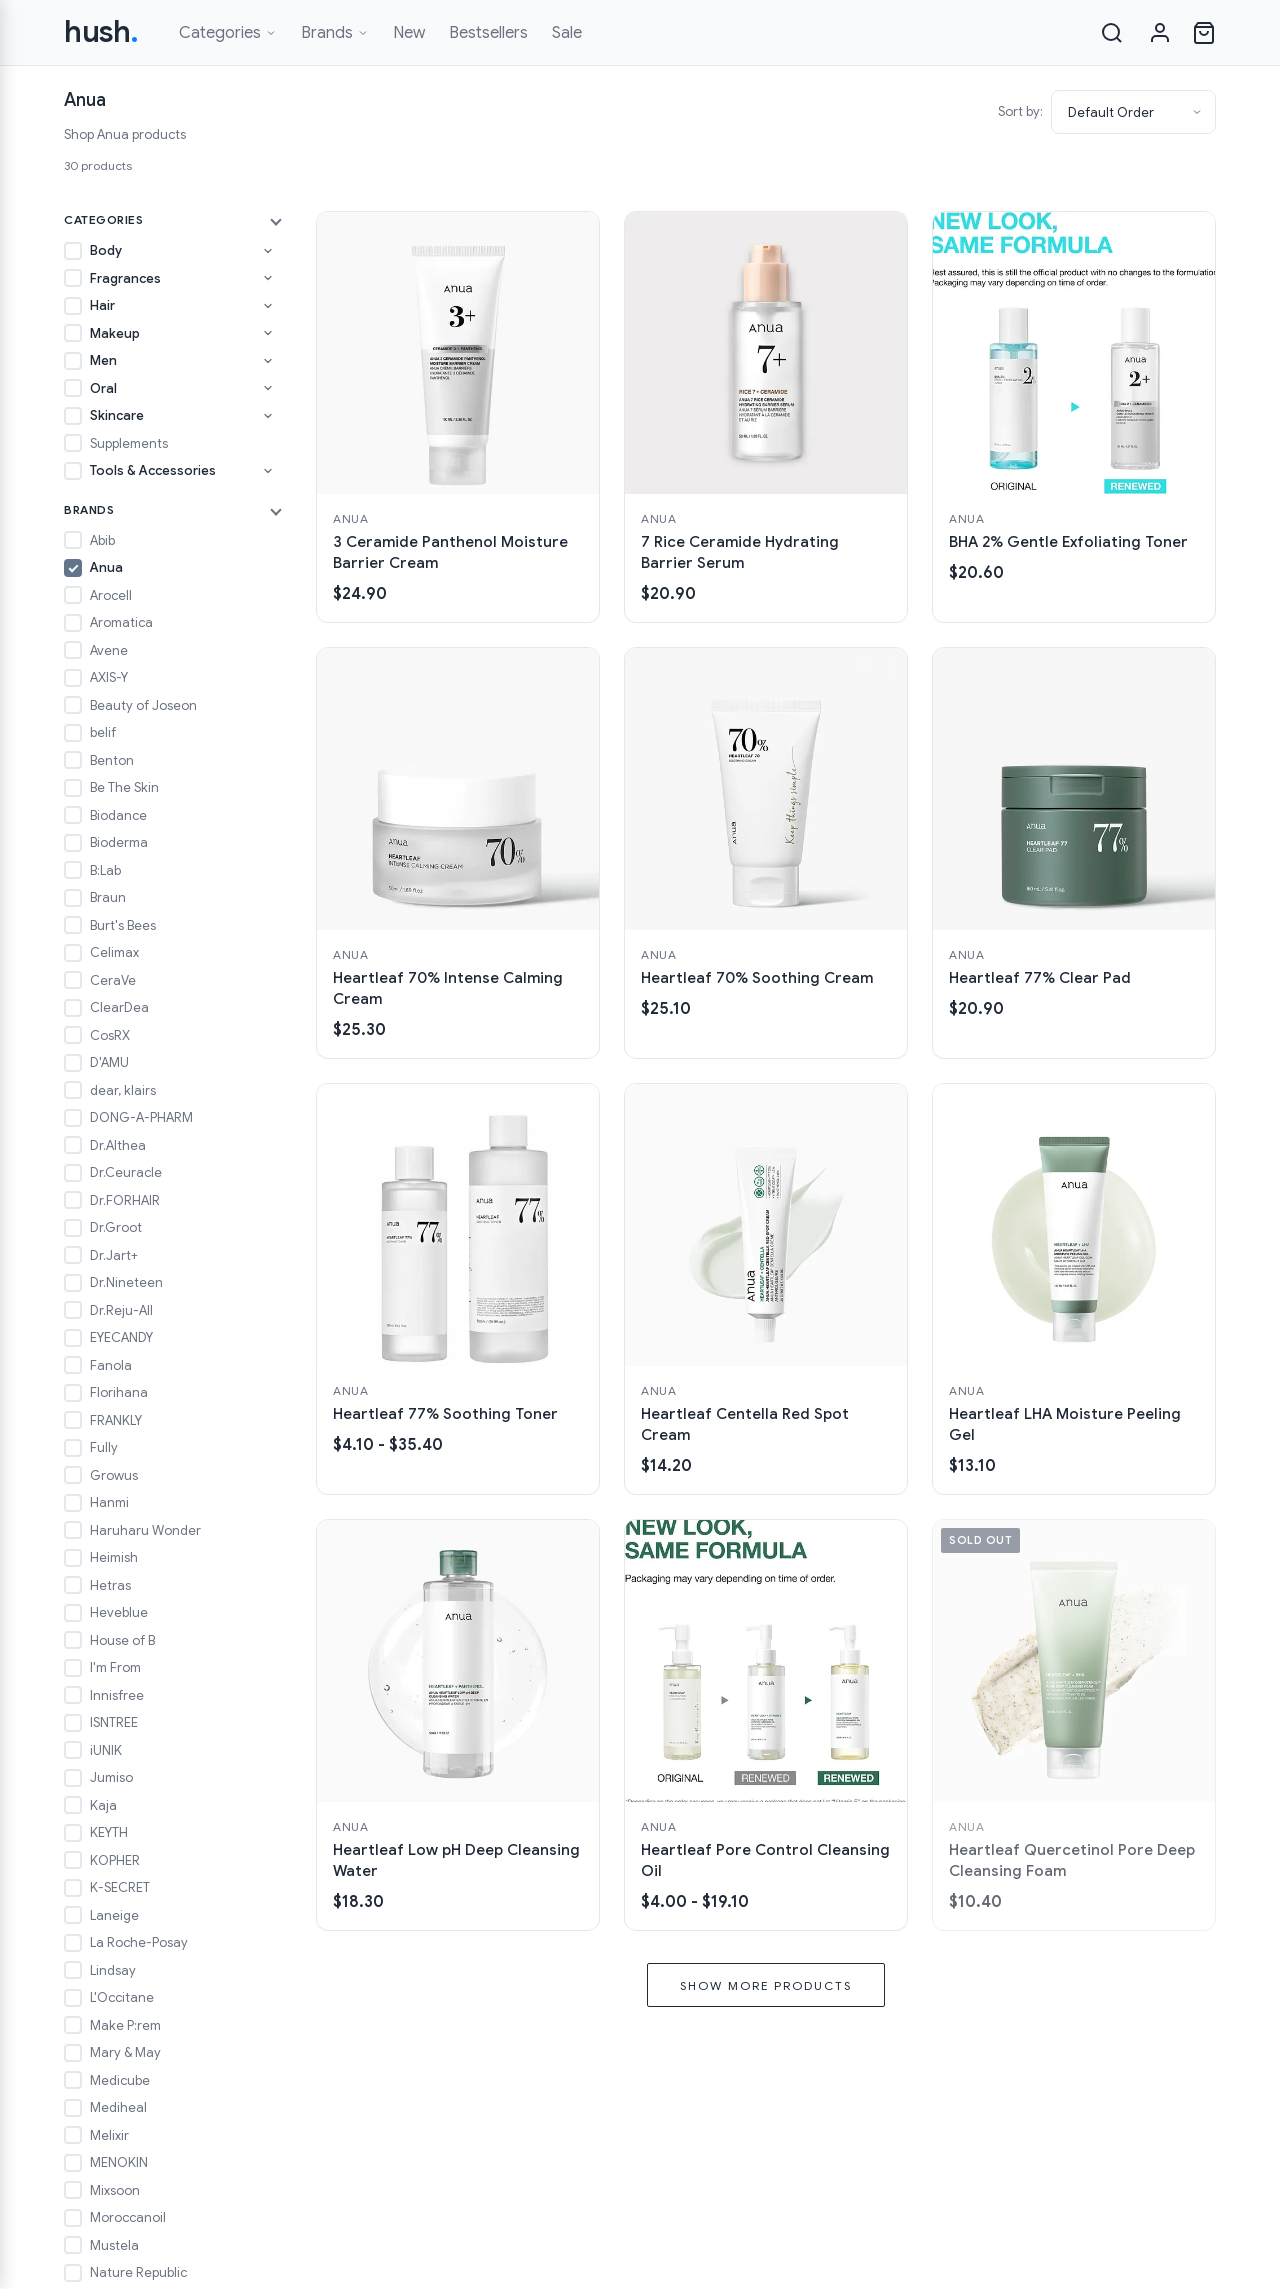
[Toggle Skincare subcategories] (268, 416)
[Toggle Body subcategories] (268, 251)
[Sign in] (1160, 33)
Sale (567, 33)
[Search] (1112, 33)
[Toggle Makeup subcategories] (268, 333)
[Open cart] (1204, 33)
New (409, 33)
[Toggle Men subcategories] (268, 361)
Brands (335, 33)
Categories (228, 33)
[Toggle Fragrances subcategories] (268, 278)
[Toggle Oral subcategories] (268, 388)
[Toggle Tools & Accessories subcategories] (268, 471)
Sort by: (1020, 111)
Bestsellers (488, 33)
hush (101, 32)
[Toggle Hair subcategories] (268, 306)
